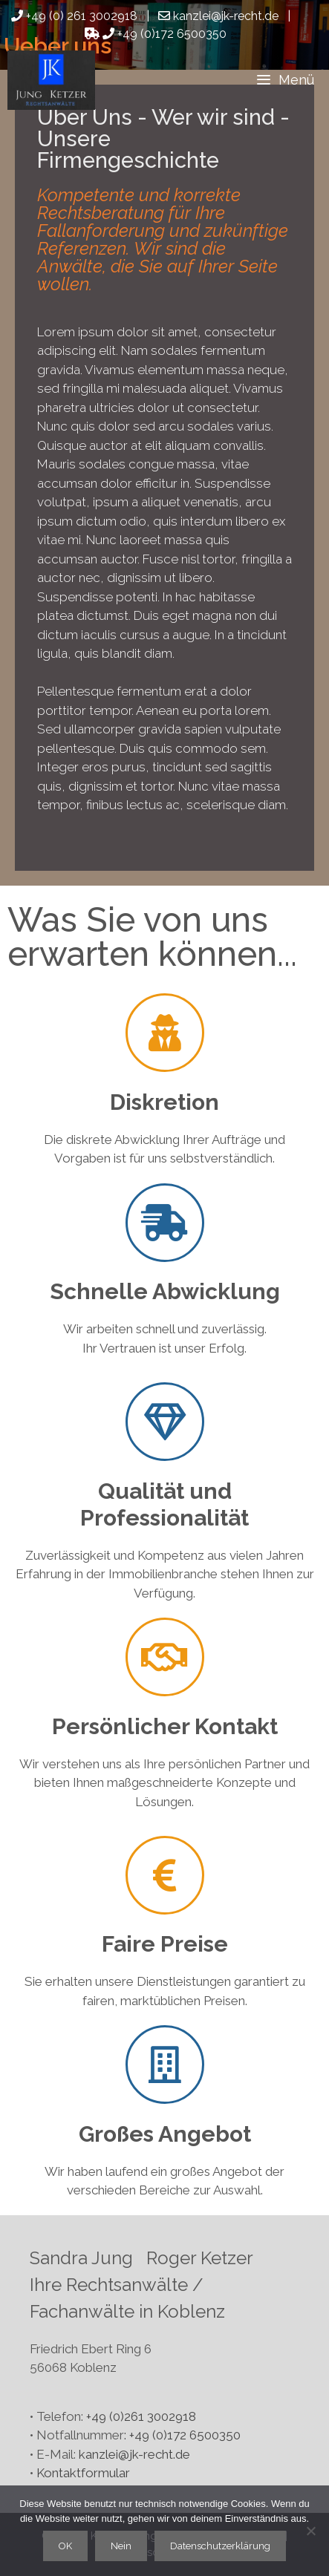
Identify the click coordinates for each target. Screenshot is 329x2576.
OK (65, 2546)
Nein (121, 2546)
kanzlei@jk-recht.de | (228, 16)
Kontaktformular (83, 2472)
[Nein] (310, 2530)
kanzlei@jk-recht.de (134, 2454)
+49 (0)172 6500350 (156, 34)
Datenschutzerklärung (220, 2546)
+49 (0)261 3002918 (141, 2416)
